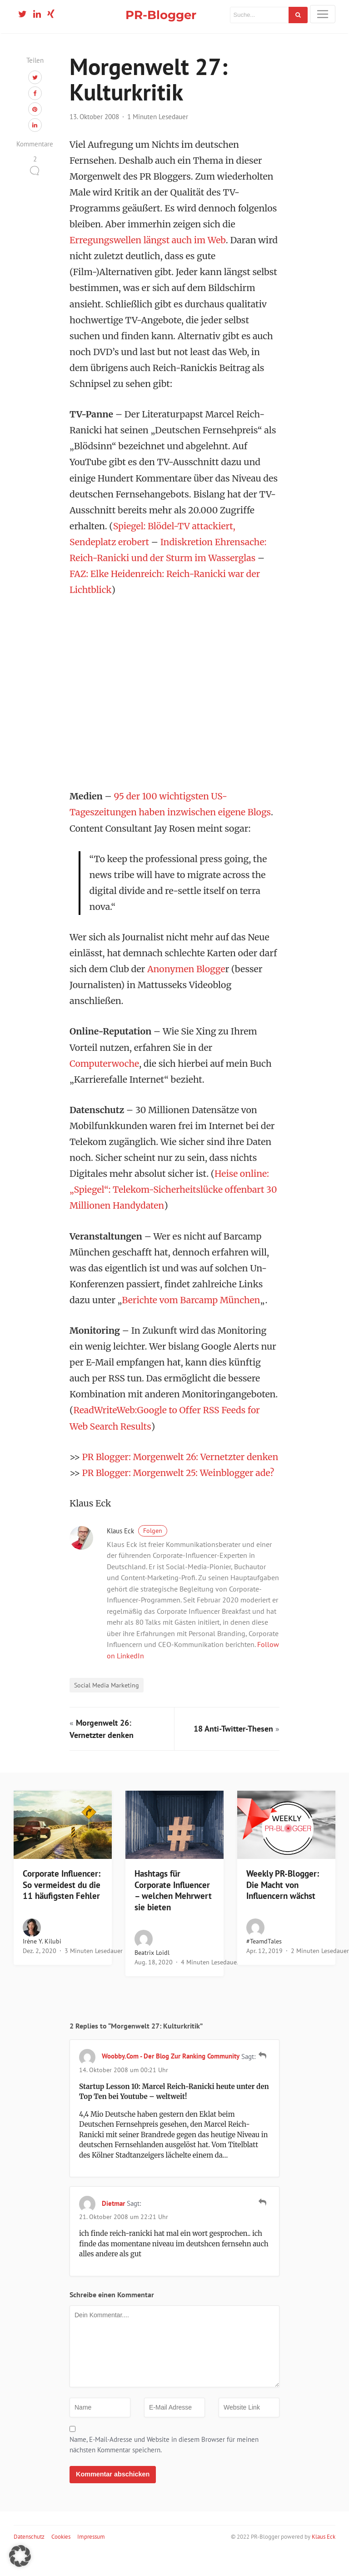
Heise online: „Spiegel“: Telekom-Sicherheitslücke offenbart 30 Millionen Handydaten (174, 1196)
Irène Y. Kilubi (42, 1963)
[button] (20, 2556)
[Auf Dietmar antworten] (262, 2224)
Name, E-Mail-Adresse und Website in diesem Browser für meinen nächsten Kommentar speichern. (164, 2466)
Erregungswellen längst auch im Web (148, 246)
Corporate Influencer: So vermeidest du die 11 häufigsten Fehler (61, 1907)
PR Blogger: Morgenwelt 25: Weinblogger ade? (179, 1495)
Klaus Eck (137, 1553)
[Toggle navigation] (322, 14)
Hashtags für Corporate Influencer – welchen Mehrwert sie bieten (173, 1912)
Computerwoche (105, 1069)
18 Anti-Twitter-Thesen (233, 1751)
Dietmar (113, 2225)
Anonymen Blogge (186, 975)
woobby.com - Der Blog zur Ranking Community (170, 2078)
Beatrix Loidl (152, 1975)
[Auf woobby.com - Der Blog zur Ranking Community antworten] (262, 2077)
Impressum (91, 2559)
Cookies (60, 2559)
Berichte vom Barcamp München (191, 1306)
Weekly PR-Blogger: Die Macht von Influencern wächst (282, 1907)
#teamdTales (264, 1963)
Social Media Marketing (106, 1707)
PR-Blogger (160, 15)
